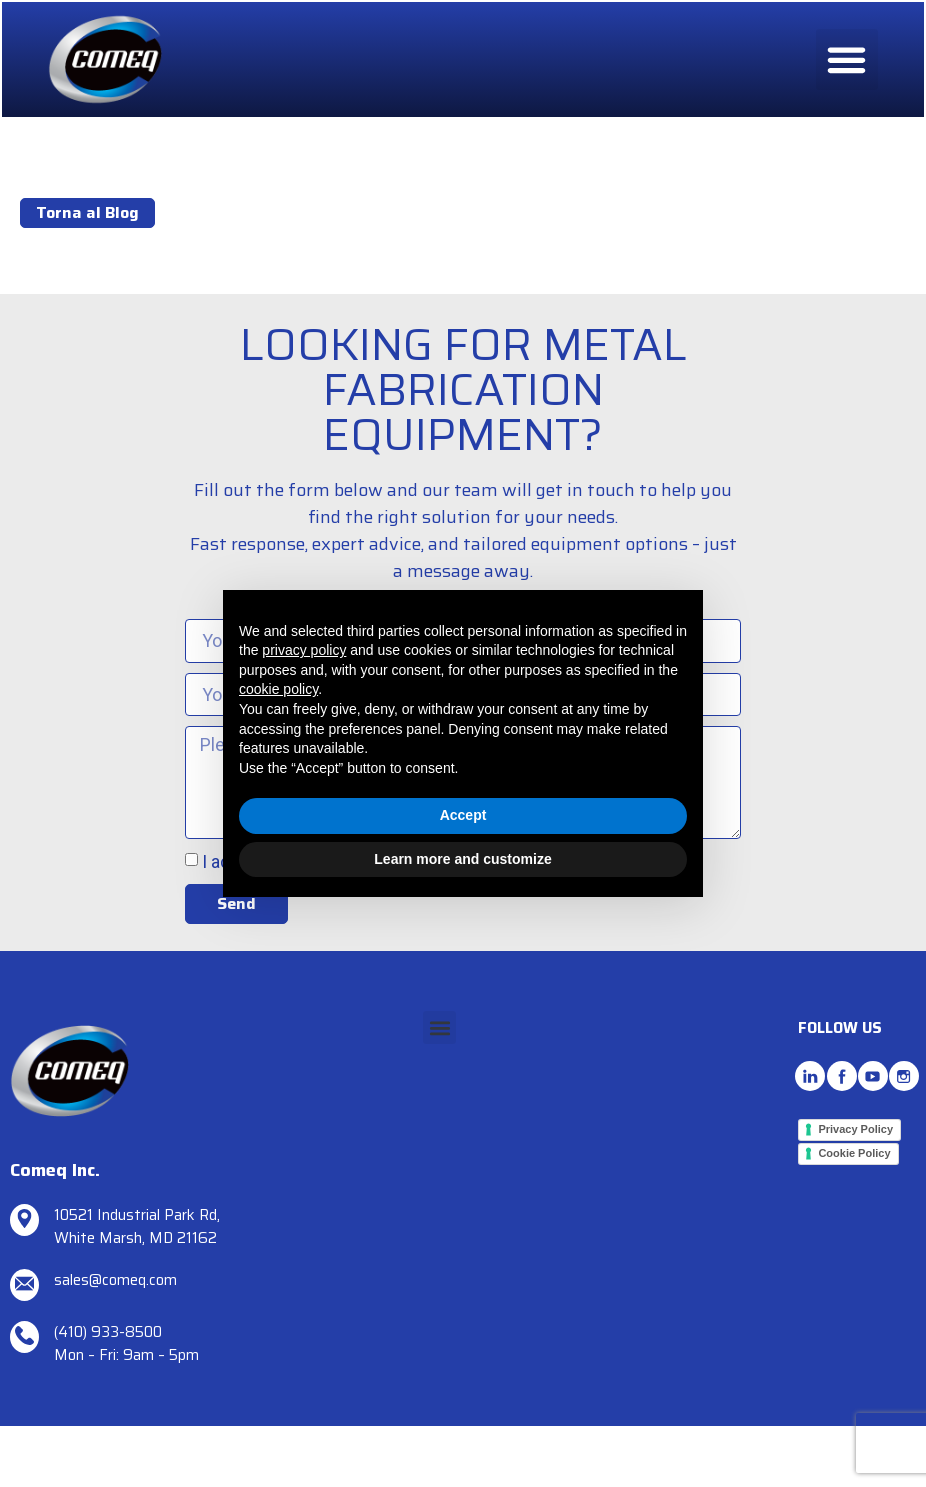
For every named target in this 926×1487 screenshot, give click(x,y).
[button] (847, 61)
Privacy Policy (855, 1129)
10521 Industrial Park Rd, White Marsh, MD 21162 (137, 1226)
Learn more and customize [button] (462, 859)
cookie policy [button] (278, 689)
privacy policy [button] (304, 650)
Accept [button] (463, 815)
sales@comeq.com (115, 1280)
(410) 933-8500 (108, 1332)
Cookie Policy (854, 1153)
